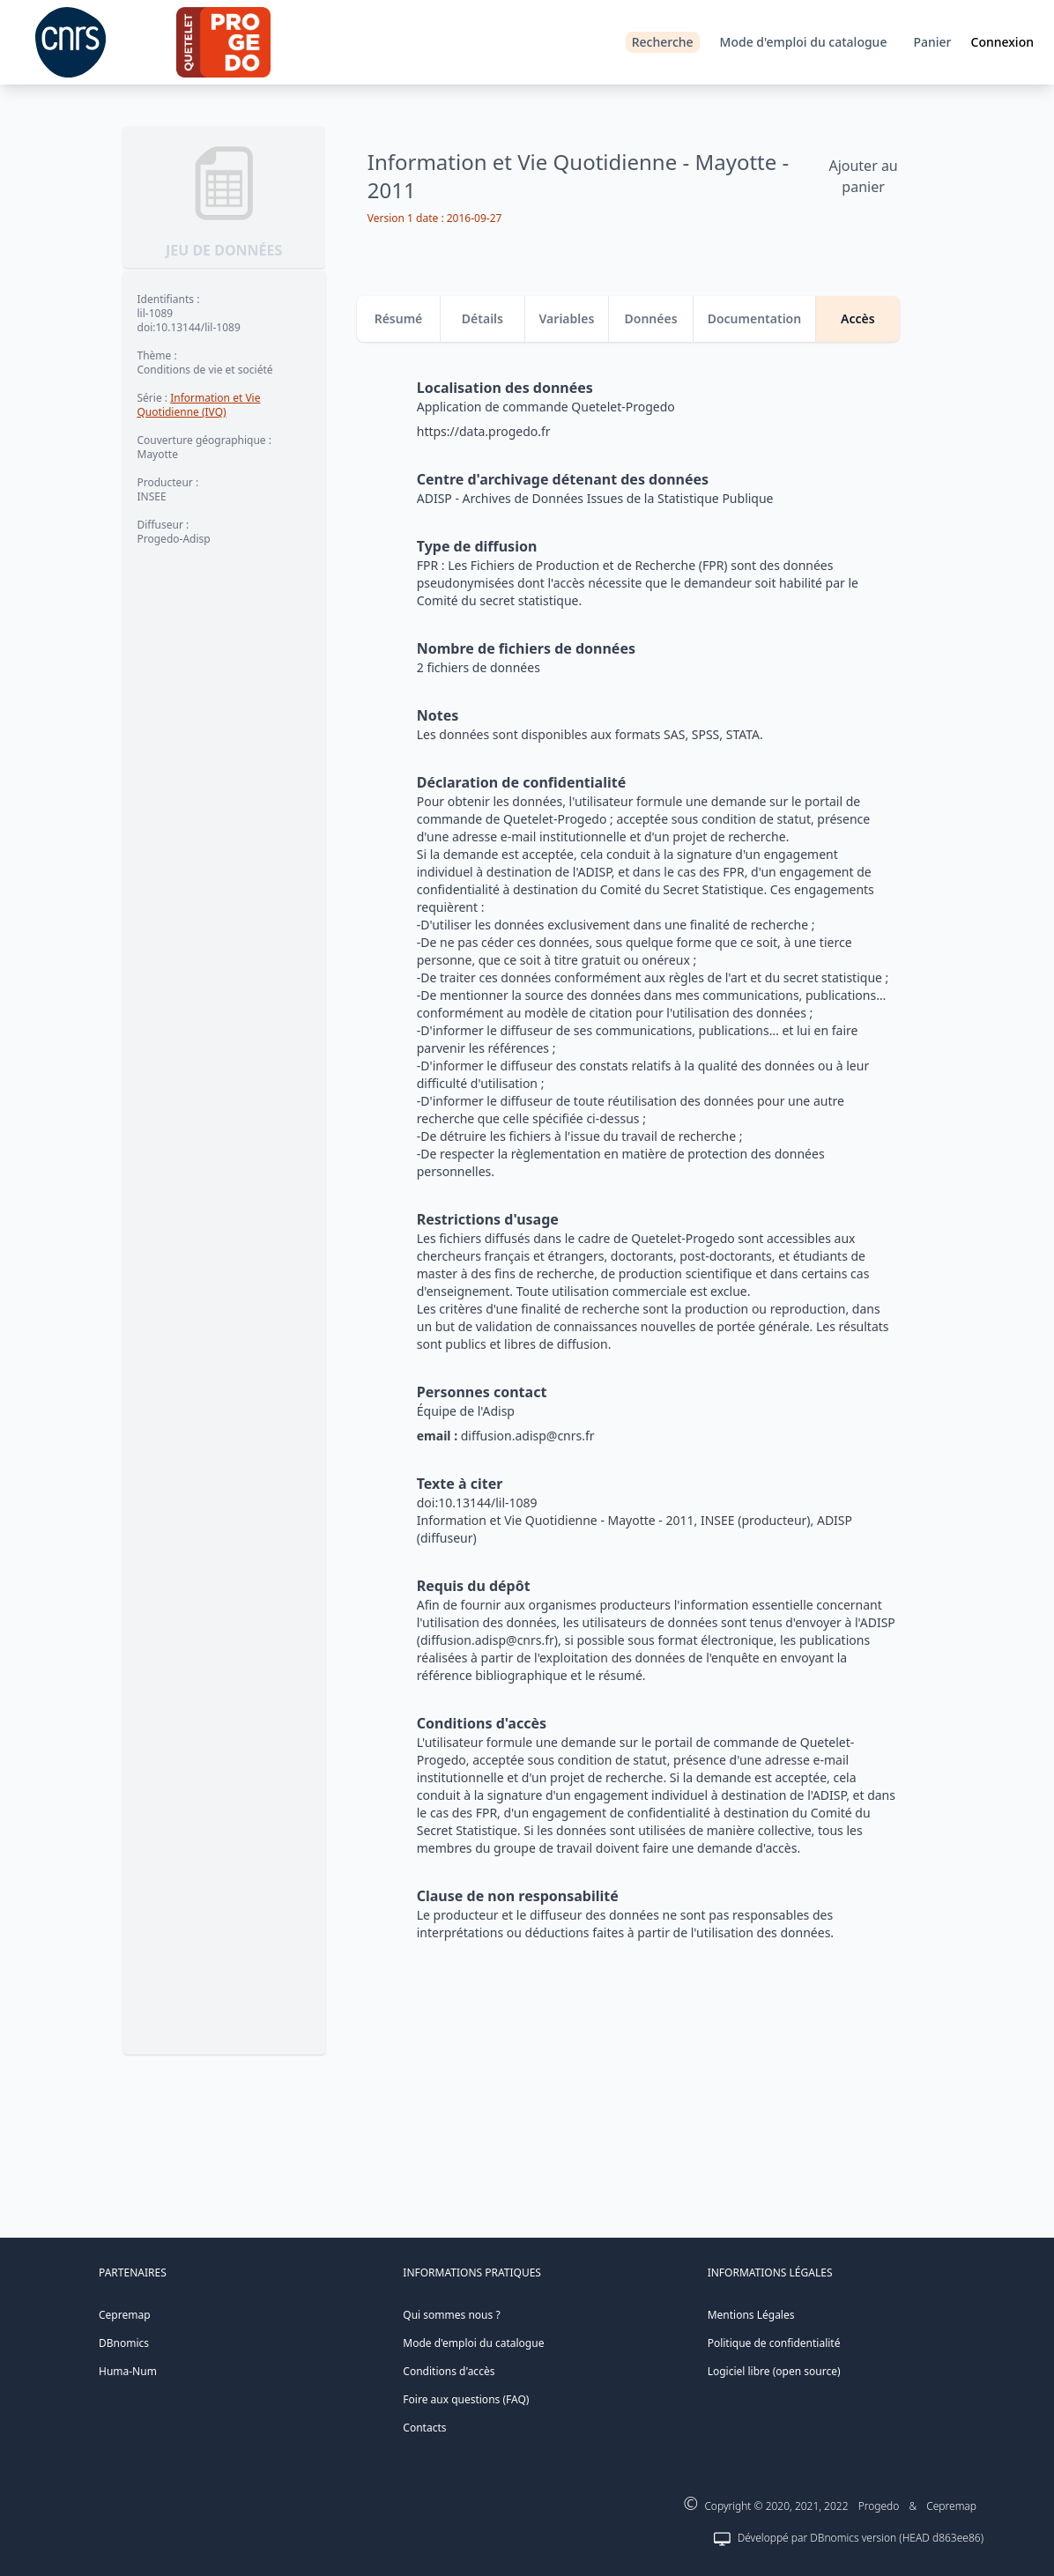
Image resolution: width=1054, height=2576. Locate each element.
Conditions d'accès (448, 2371)
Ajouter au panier (862, 176)
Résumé (399, 318)
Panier (932, 41)
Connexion (1002, 41)
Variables (567, 318)
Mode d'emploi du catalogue (803, 41)
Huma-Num (128, 2371)
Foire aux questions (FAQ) (466, 2399)
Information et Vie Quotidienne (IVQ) (199, 404)
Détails (482, 318)
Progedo (879, 2505)
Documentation (755, 318)
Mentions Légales (751, 2314)
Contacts (424, 2427)
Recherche (663, 41)
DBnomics (124, 2342)
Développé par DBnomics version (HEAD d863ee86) (860, 2537)
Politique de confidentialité (774, 2342)
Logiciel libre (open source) (774, 2371)
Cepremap (125, 2314)
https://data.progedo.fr (484, 431)
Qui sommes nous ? (451, 2314)
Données (651, 318)
